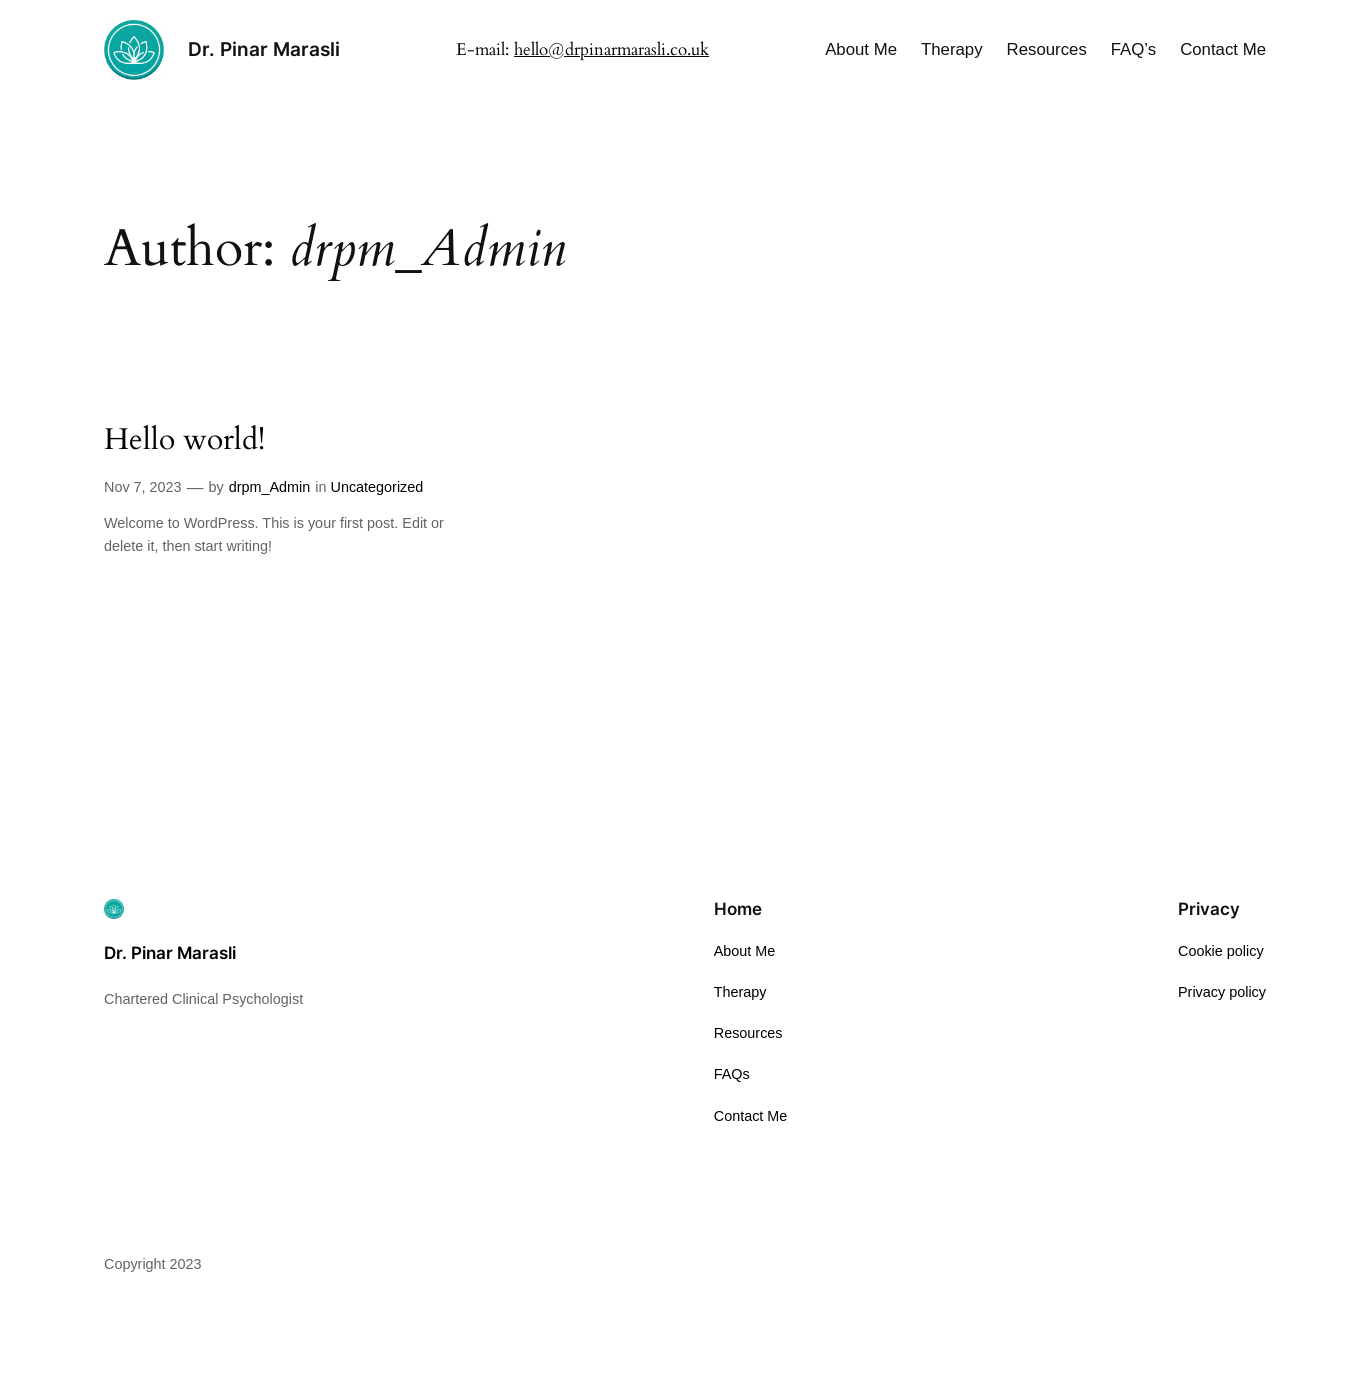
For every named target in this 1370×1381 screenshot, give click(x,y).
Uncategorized (377, 487)
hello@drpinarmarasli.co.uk (611, 49)
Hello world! (184, 441)
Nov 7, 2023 (143, 487)
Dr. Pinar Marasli (264, 49)
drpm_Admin (270, 487)
